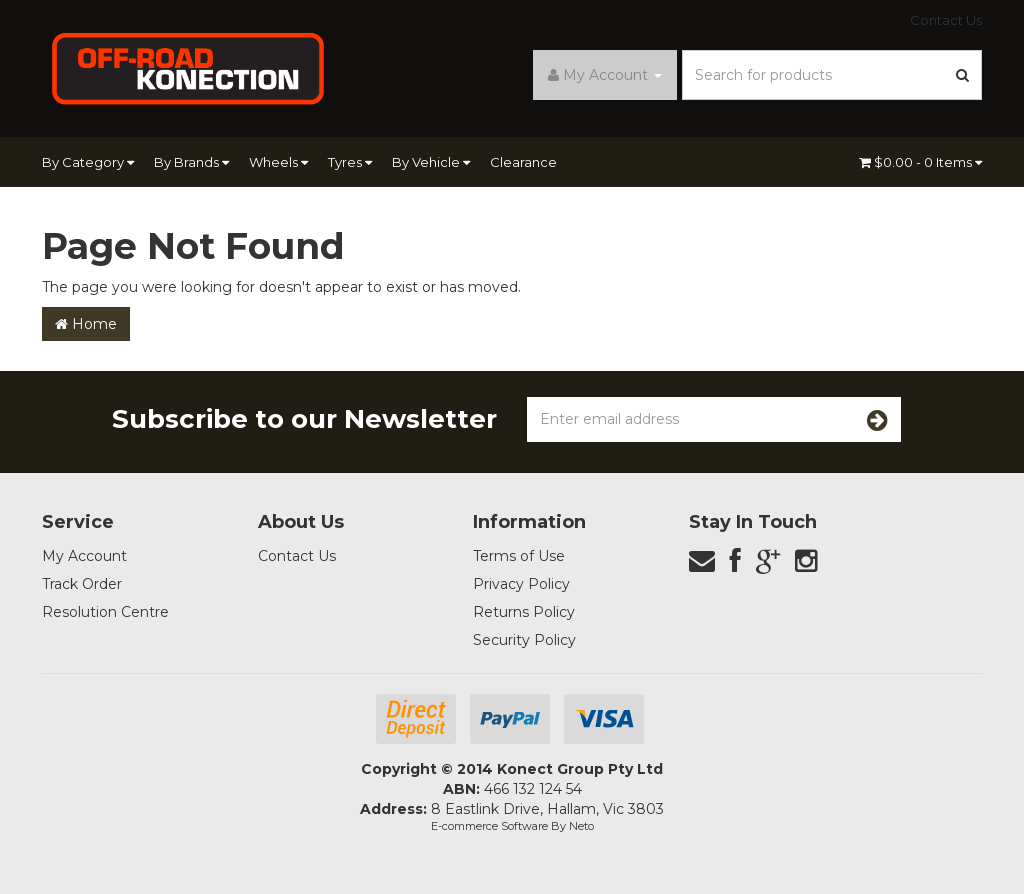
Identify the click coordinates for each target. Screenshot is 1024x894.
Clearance (523, 162)
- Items (920, 162)
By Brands (191, 162)
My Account (84, 556)
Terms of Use (519, 556)
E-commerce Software (489, 826)
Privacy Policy (521, 584)
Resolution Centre (105, 612)
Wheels (278, 162)
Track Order (82, 584)
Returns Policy (524, 612)
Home (86, 324)
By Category (88, 162)
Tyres (350, 162)
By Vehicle (431, 162)
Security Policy (524, 640)
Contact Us (946, 20)
